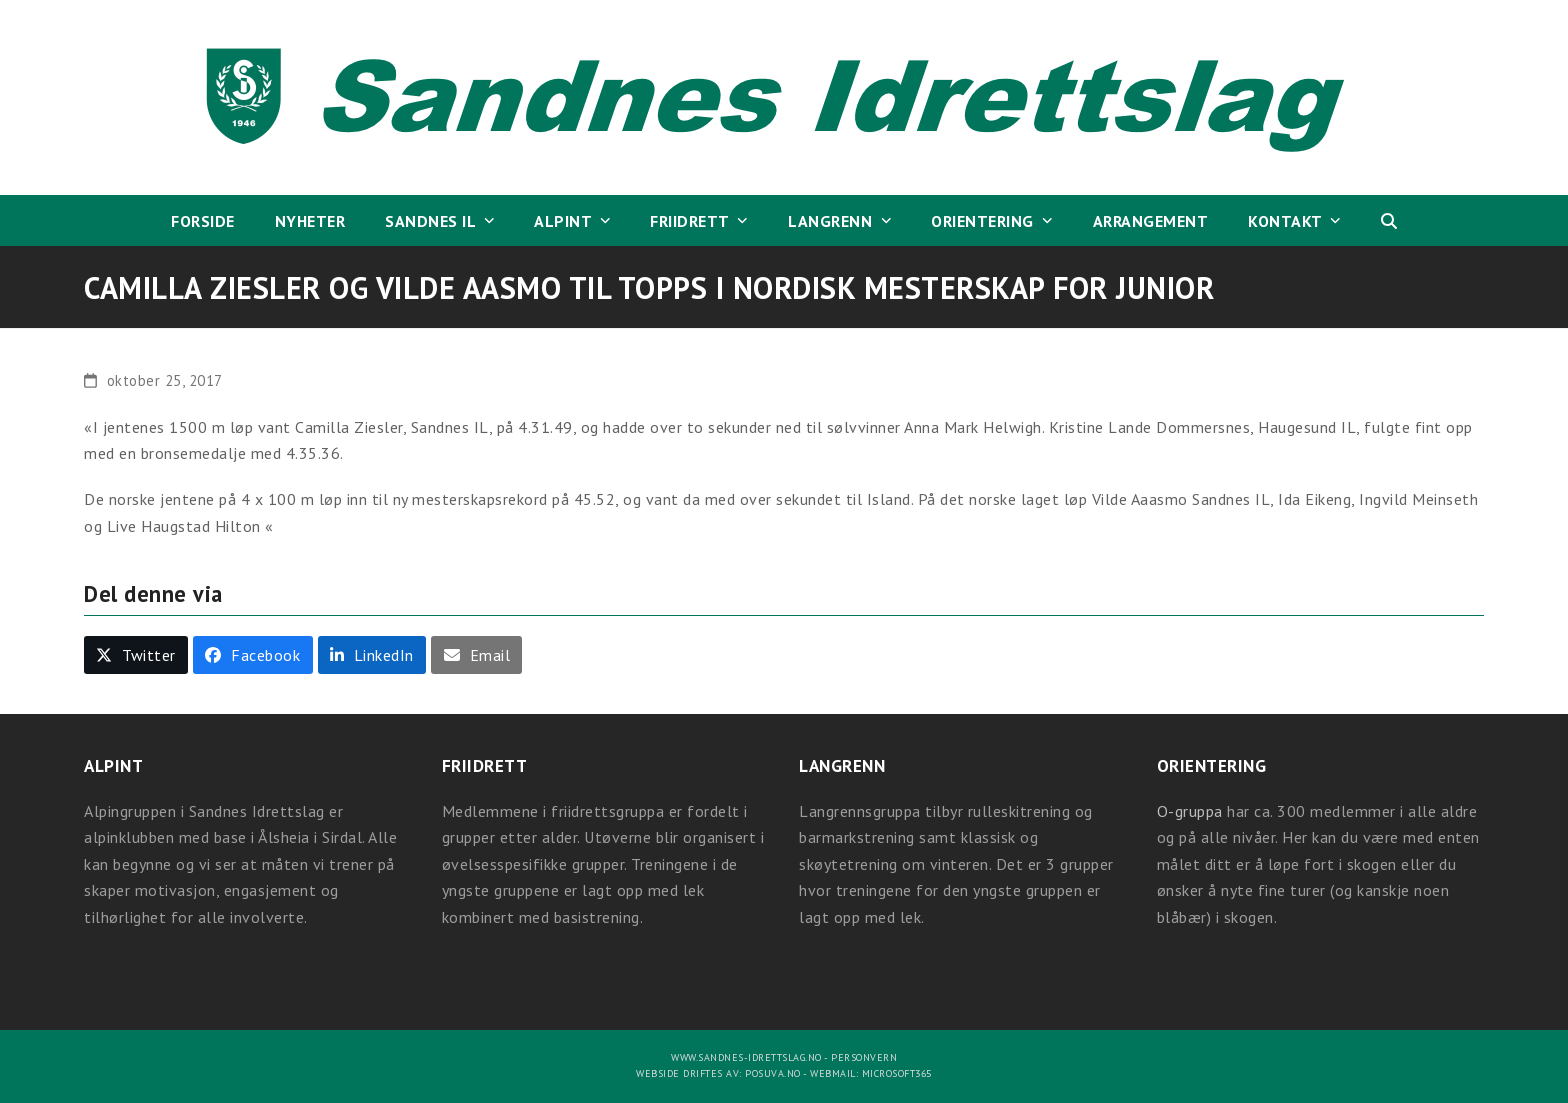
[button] (1389, 221)
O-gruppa (1190, 811)
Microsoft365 (897, 1073)
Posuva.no (773, 1073)
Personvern (864, 1057)
